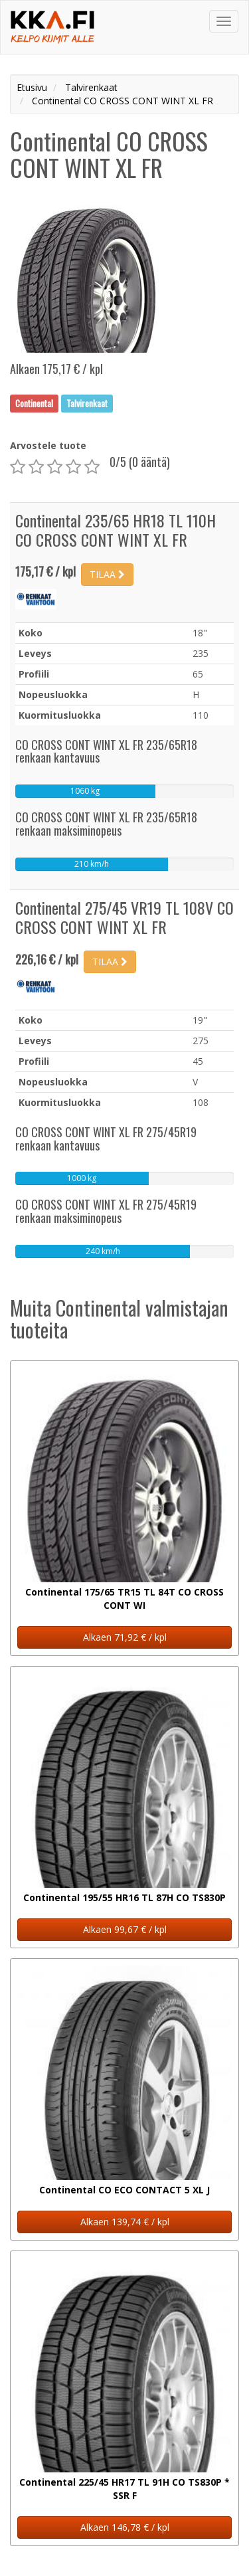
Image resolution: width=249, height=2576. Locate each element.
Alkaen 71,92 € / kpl (125, 1637)
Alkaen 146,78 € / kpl (124, 2527)
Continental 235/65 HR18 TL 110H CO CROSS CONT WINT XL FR (115, 529)
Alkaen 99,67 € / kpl (125, 1929)
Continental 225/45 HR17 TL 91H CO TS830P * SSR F (124, 2489)
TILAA (107, 574)
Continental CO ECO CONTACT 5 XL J (124, 2189)
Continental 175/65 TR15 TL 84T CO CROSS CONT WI (124, 1598)
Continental (34, 403)
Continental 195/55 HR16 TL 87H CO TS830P (124, 1897)
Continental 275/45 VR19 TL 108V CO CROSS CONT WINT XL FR (124, 917)
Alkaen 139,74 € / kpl (124, 2221)
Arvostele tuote (48, 445)
